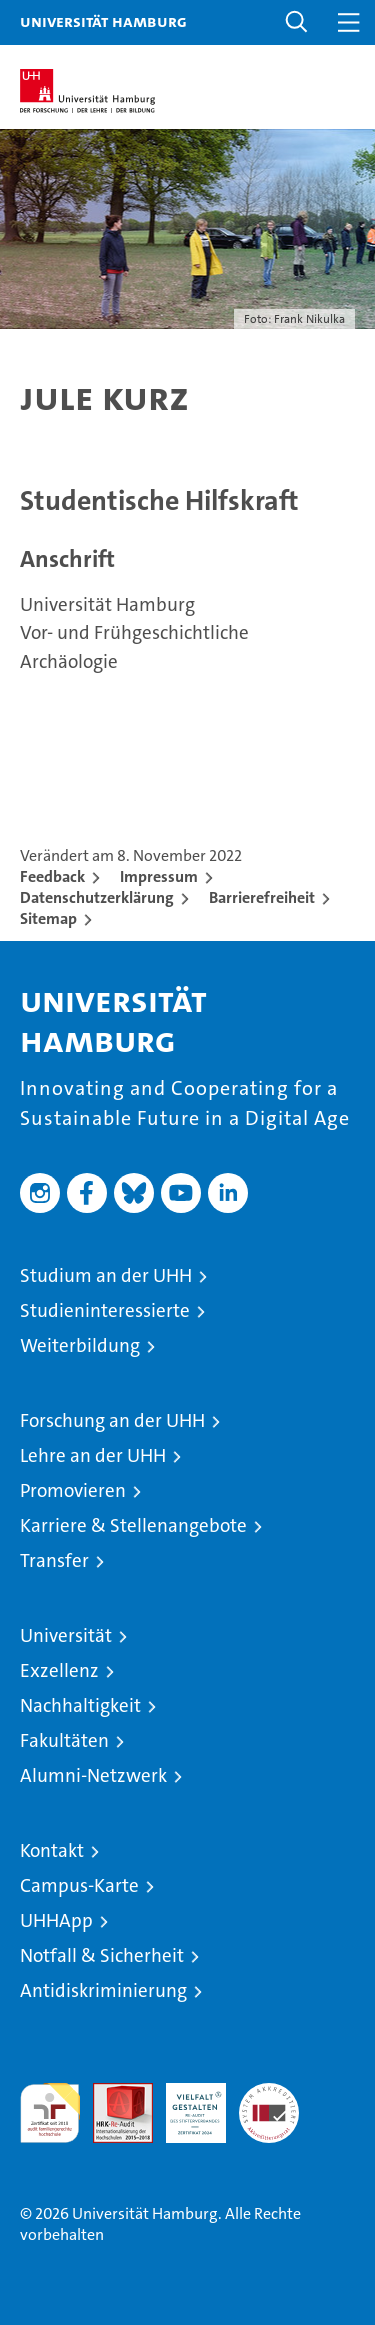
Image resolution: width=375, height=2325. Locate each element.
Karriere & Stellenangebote (133, 1525)
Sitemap (48, 918)
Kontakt (52, 1850)
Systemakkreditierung (269, 2093)
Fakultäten (64, 1740)
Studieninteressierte (105, 1310)
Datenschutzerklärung (97, 897)
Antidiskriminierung (103, 1990)
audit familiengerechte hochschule (50, 2113)
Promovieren (73, 1490)
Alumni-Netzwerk (93, 1775)
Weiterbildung (80, 1345)
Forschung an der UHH (112, 1420)
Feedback (52, 876)
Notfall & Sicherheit (102, 1955)
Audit (112, 2093)
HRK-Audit (185, 2104)
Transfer (54, 1560)
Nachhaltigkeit (80, 1705)
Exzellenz (59, 1670)
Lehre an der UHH (93, 1455)
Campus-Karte (79, 1885)
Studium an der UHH (106, 1275)
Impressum (159, 876)
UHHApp (56, 1920)
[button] (297, 22)
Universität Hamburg (103, 21)
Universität (66, 1635)
